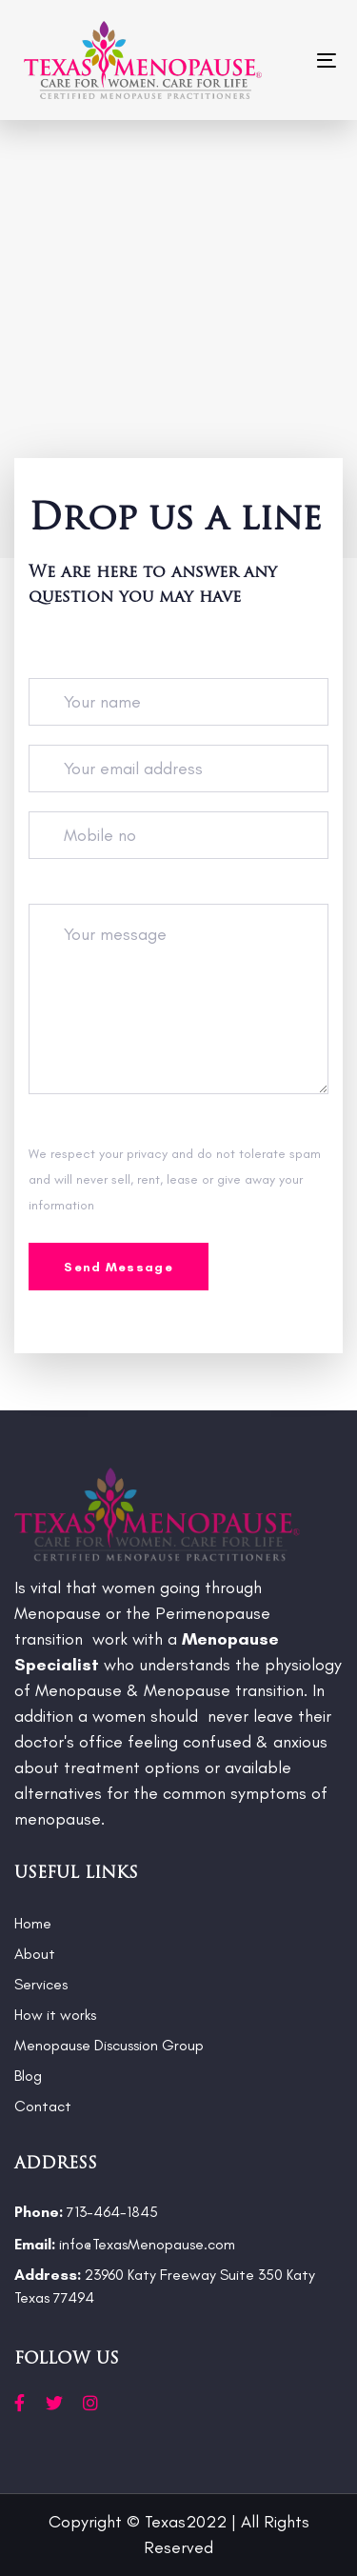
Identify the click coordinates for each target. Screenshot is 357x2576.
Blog (28, 2076)
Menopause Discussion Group (109, 2045)
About (34, 1954)
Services (41, 1984)
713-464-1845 (86, 2212)
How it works (55, 2015)
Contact (42, 2106)
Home (32, 1923)
